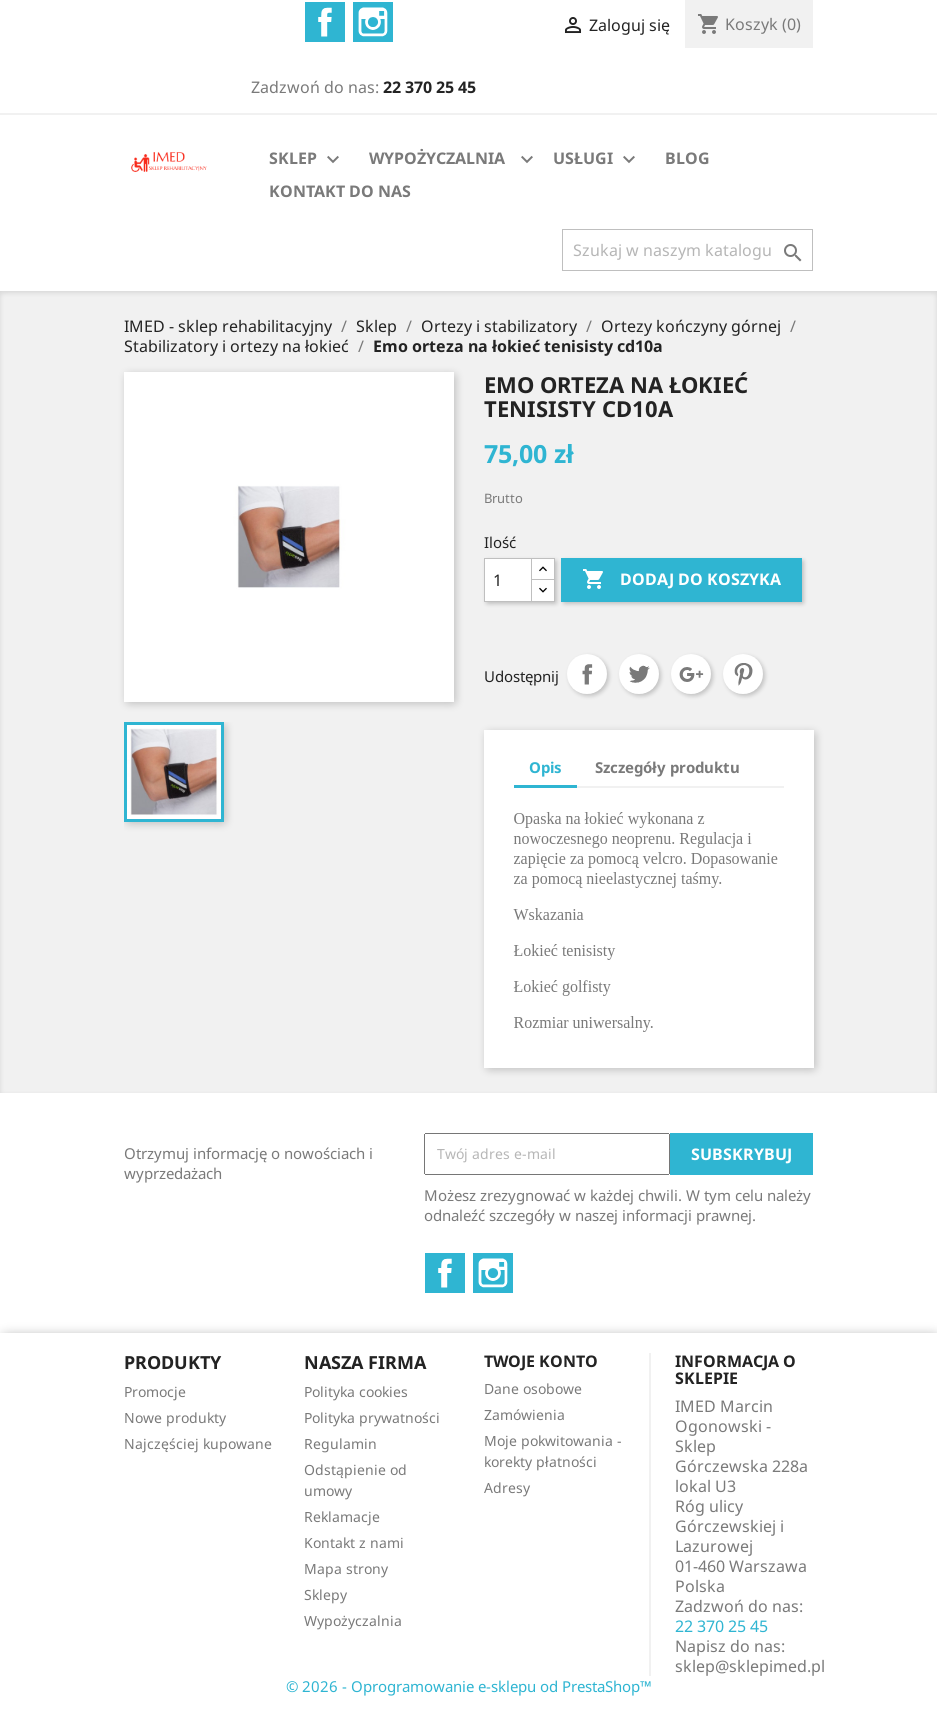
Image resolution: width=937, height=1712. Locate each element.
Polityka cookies (356, 1391)
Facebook (325, 22)
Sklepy (325, 1594)
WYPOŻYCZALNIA (437, 158)
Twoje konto (541, 1361)
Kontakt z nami (354, 1542)
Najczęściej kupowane (198, 1443)
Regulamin (340, 1443)
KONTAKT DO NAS (340, 191)
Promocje (155, 1391)
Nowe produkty (175, 1417)
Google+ (691, 674)
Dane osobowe (533, 1388)
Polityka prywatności (372, 1417)
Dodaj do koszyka (681, 580)
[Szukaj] (687, 250)
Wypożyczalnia (353, 1620)
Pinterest (743, 674)
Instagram (373, 22)
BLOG (687, 158)
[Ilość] (508, 580)
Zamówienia (524, 1414)
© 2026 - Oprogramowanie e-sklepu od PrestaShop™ (469, 1686)
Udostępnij (587, 674)
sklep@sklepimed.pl (750, 1666)
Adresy (507, 1487)
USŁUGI (597, 159)
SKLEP (307, 159)
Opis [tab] (545, 767)
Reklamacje (342, 1516)
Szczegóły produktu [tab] (667, 767)
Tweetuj (639, 674)
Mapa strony (346, 1568)
